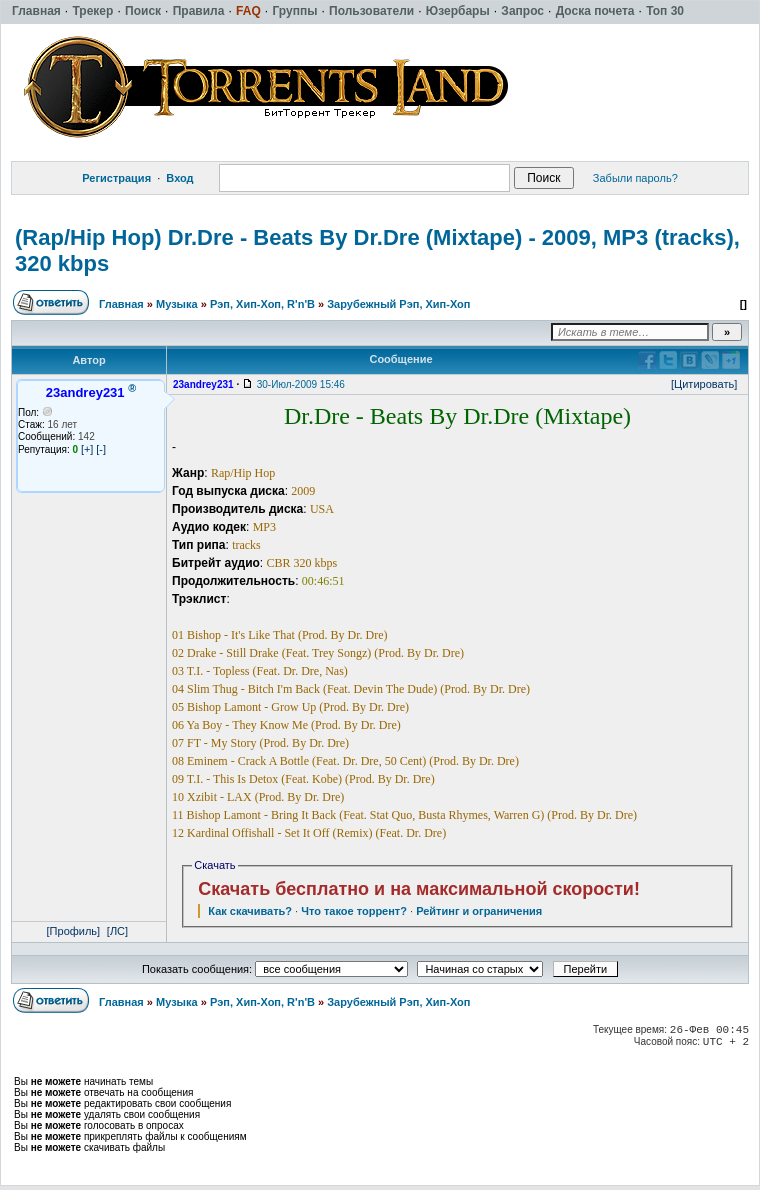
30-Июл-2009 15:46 (301, 384)
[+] (87, 449)
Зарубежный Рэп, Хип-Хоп (398, 304)
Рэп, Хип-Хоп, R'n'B (262, 304)
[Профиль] (74, 931)
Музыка (177, 304)
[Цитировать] (704, 384)
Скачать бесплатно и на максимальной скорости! (419, 889)
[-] (101, 449)
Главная (121, 304)
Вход (179, 178)
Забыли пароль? (635, 178)
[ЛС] (117, 931)
